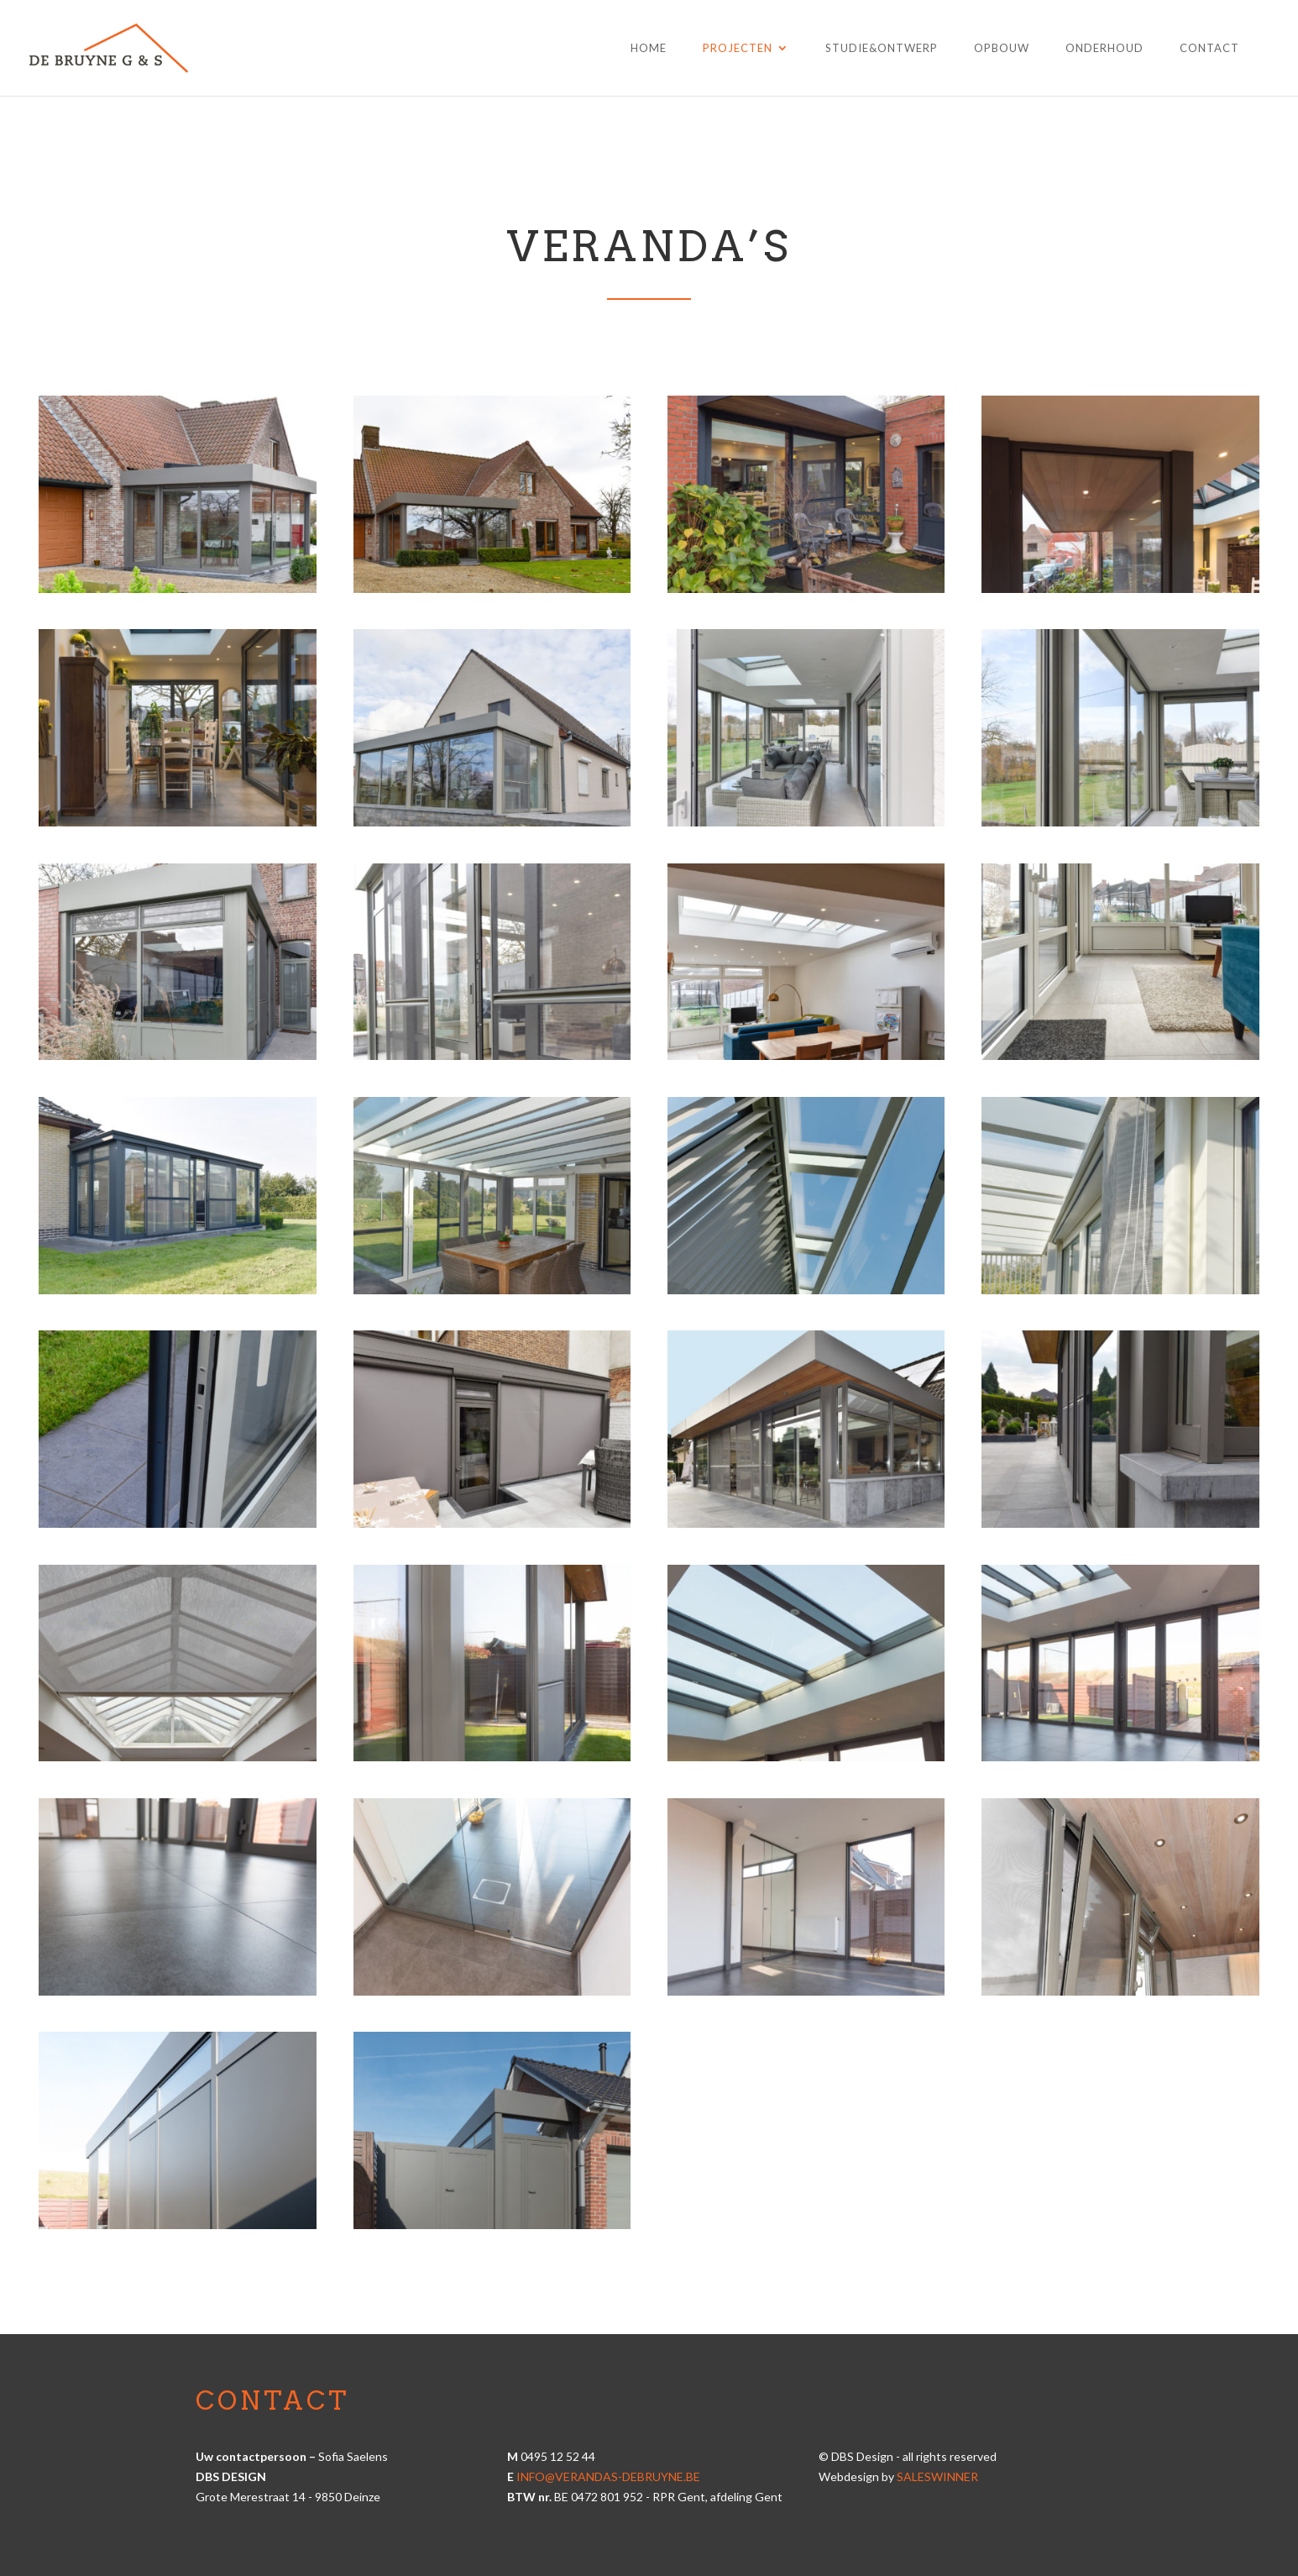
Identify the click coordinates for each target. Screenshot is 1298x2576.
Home (649, 48)
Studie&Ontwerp (881, 48)
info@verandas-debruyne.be (608, 2476)
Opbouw (1001, 48)
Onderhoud (1104, 48)
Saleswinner (937, 2476)
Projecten (737, 48)
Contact (1209, 48)
